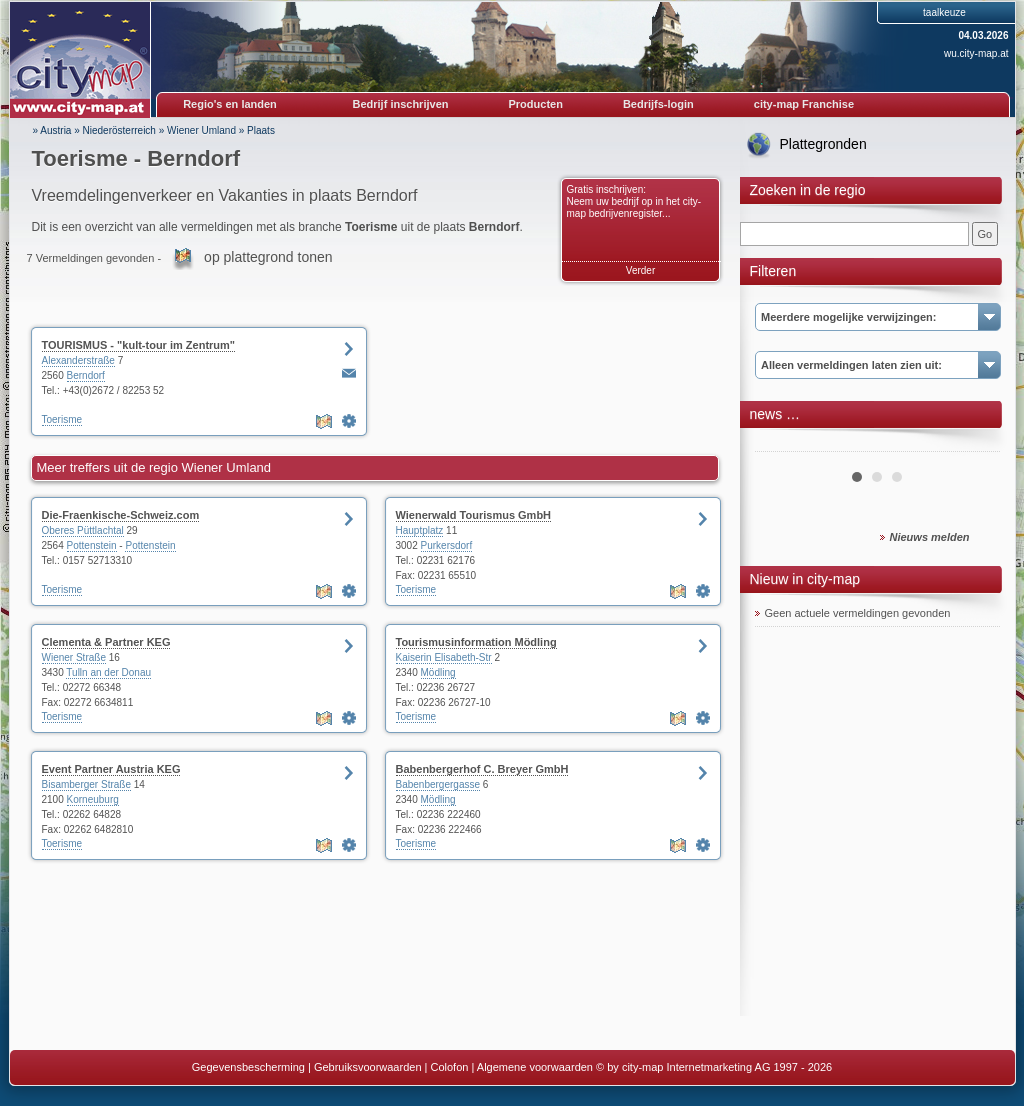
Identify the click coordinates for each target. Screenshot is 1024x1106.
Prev (781, 444)
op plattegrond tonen (268, 257)
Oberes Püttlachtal (83, 530)
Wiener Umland (201, 130)
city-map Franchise (804, 104)
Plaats (261, 130)
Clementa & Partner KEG (106, 642)
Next (974, 444)
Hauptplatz (420, 530)
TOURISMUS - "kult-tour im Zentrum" (139, 345)
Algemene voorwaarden (535, 1067)
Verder (640, 270)
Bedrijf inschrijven (401, 104)
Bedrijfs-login (658, 104)
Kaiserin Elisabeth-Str (444, 657)
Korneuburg (93, 799)
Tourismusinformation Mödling (476, 642)
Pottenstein (92, 545)
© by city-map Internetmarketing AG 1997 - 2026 (714, 1067)
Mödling (438, 672)
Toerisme (62, 419)
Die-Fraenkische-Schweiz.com (121, 515)
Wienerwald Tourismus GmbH (474, 515)
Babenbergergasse (438, 784)
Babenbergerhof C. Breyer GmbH (482, 769)
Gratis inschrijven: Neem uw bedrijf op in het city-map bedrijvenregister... (634, 201)
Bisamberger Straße (86, 784)
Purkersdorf (447, 545)
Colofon (450, 1067)
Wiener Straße (74, 657)
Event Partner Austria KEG (111, 769)
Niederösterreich (119, 130)
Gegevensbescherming (248, 1067)
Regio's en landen (230, 104)
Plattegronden (823, 144)
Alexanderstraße (78, 360)
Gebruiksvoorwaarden (368, 1067)
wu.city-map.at (976, 53)
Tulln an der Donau (108, 672)
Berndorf (86, 375)
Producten (535, 104)
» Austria (52, 130)
